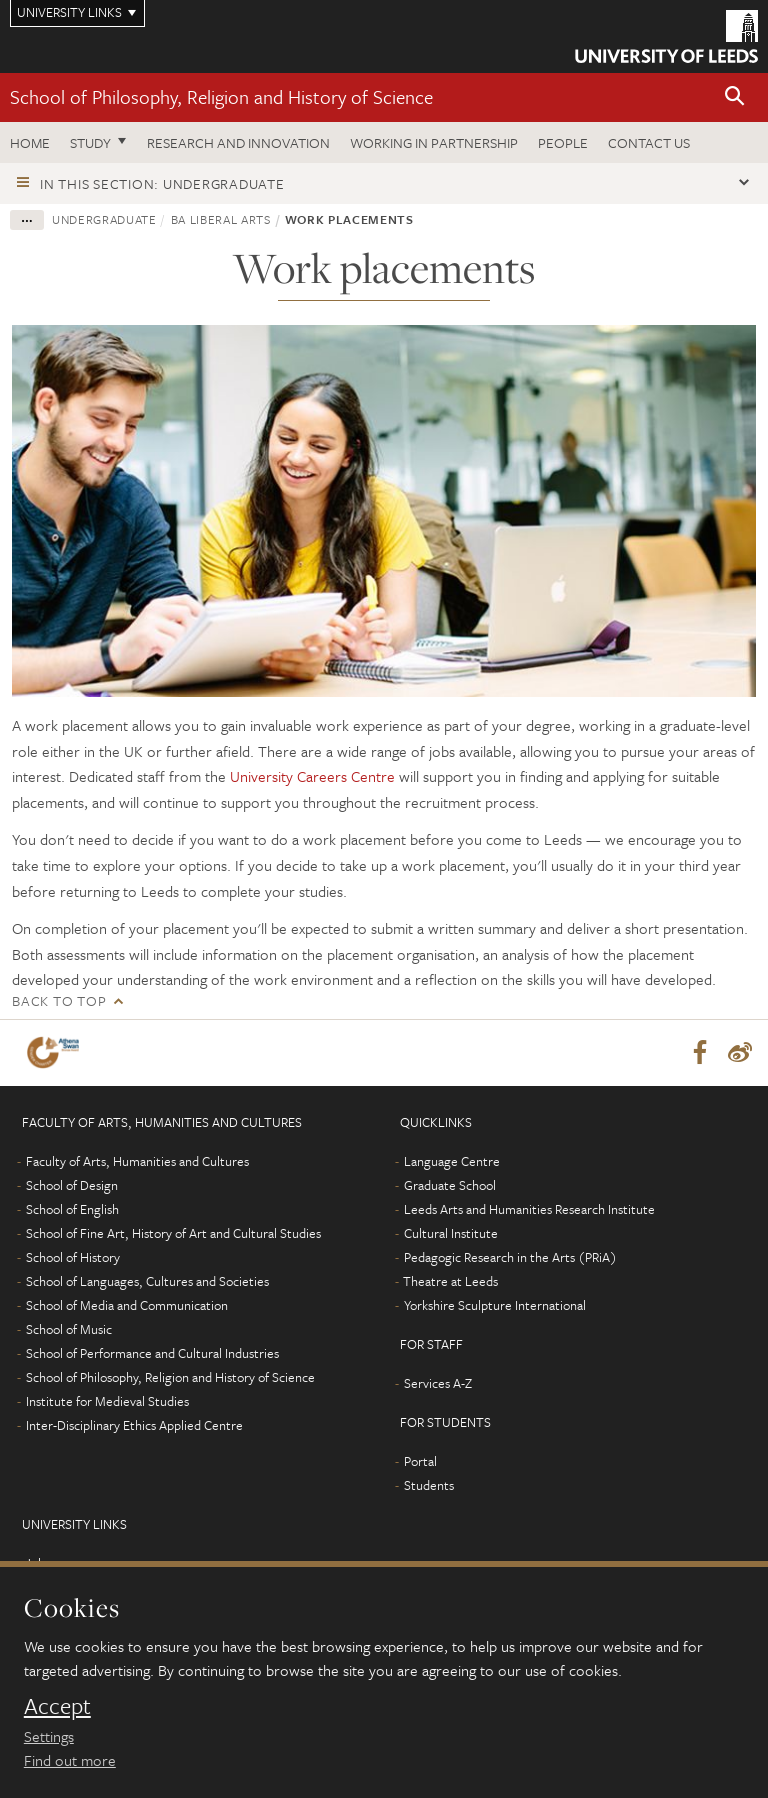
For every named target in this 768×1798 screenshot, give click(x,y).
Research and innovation (238, 142)
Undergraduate (104, 219)
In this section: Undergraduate (162, 183)
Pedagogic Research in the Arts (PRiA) (510, 1257)
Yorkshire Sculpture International (495, 1305)
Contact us (649, 142)
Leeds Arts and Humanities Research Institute (529, 1209)
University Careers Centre (312, 776)
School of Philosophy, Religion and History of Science (221, 96)
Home (30, 142)
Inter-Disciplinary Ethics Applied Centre (134, 1425)
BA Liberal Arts (221, 219)
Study (90, 142)
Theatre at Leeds (450, 1281)
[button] (735, 97)
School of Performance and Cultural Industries (152, 1353)
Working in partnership (434, 142)
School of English (72, 1209)
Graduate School (450, 1185)
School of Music (69, 1329)
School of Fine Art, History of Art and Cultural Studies (173, 1233)
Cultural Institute (451, 1233)
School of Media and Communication (127, 1305)
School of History (73, 1257)
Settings (49, 1736)
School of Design (72, 1185)
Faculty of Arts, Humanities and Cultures (137, 1161)
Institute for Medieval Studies (107, 1401)
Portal (420, 1461)
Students (429, 1485)
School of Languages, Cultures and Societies (147, 1281)
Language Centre (452, 1161)
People (563, 142)
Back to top (59, 1000)
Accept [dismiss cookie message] (57, 1706)
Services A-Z (438, 1383)
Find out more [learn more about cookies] (70, 1760)
